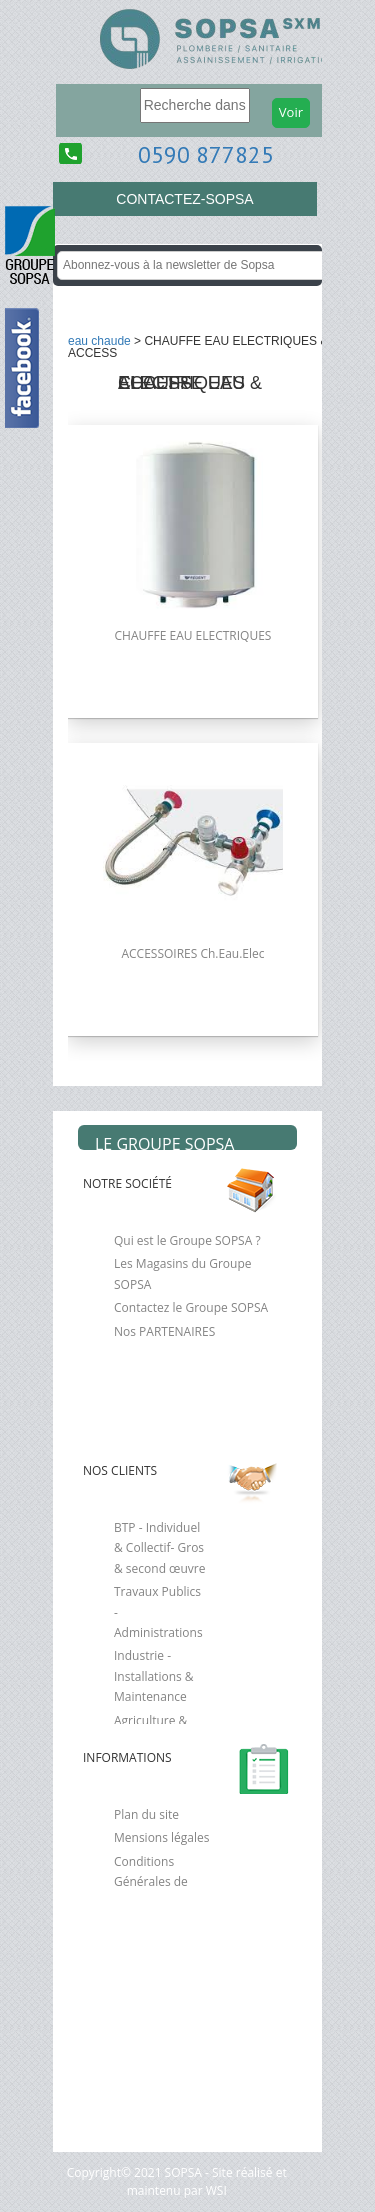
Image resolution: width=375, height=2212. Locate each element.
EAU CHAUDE (99, 341)
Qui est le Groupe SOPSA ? (187, 1240)
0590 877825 (206, 154)
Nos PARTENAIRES (164, 1331)
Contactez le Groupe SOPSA (191, 1307)
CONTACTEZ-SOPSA (184, 199)
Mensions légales (162, 1837)
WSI (215, 2190)
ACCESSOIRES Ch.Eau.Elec (192, 953)
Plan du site (146, 1814)
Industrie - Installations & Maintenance (154, 1676)
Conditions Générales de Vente (151, 1882)
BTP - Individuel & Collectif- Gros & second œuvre (159, 1548)
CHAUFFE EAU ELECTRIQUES (193, 635)
